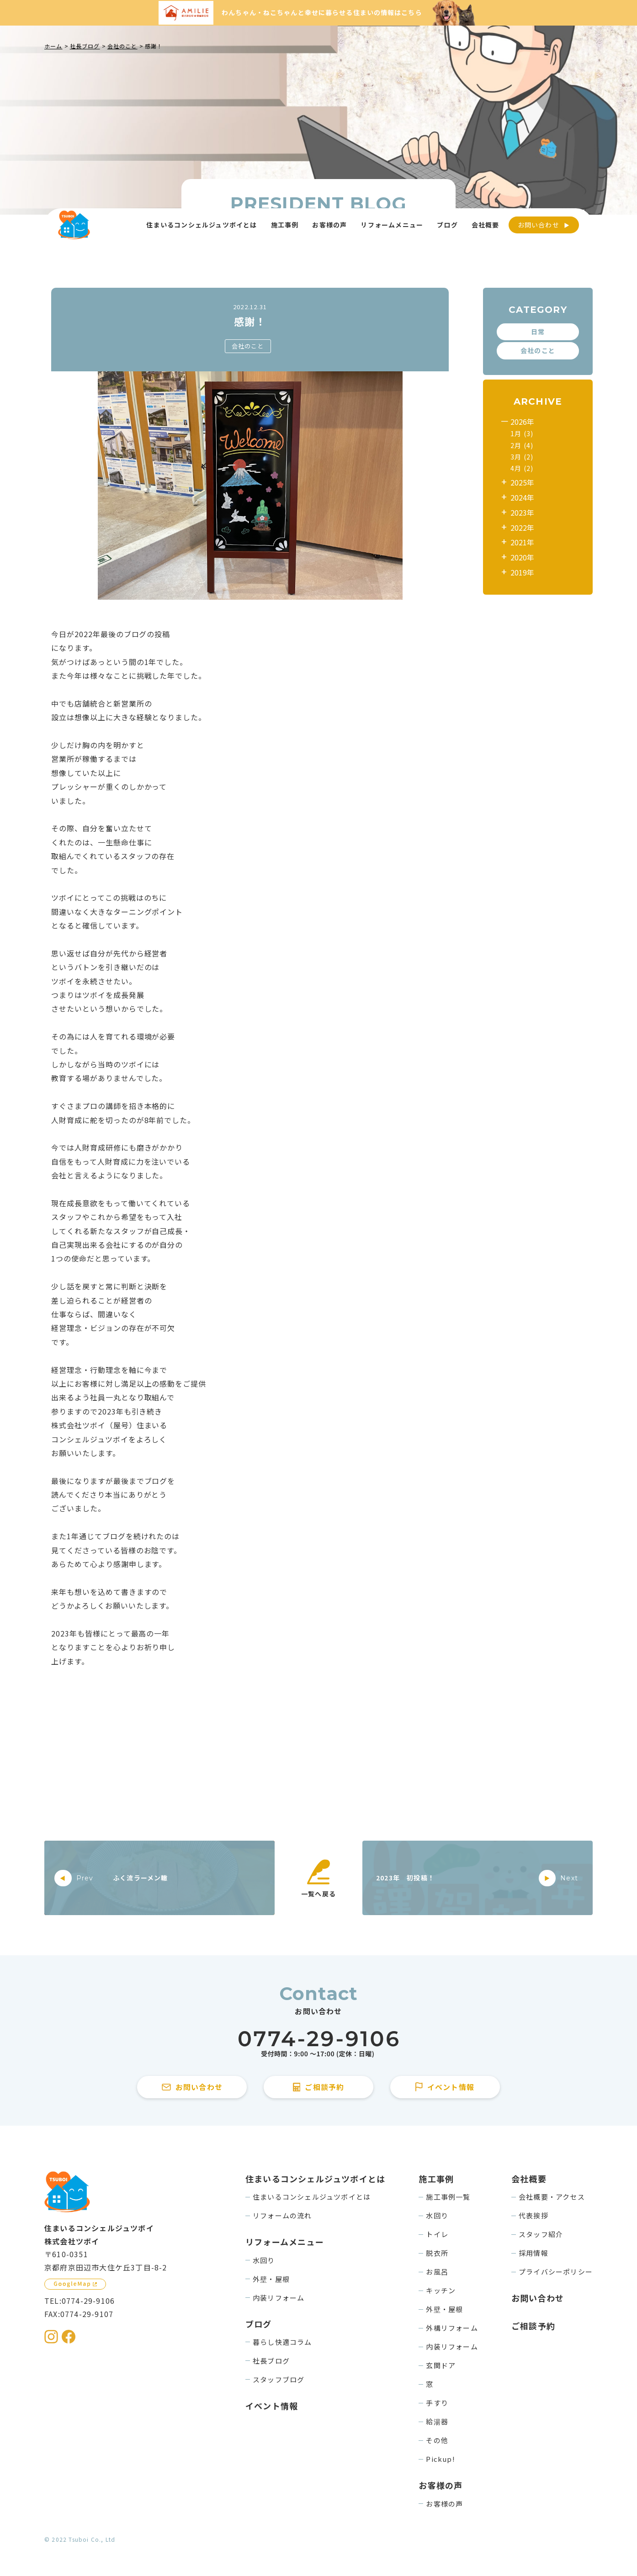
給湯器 (437, 2421)
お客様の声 (444, 2503)
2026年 (522, 421)
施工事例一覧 (448, 2196)
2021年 (522, 542)
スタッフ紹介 (541, 2234)
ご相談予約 (533, 2326)
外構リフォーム (452, 2328)
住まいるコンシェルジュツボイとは (312, 2196)
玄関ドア (441, 2365)
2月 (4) (521, 445)
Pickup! (440, 2459)
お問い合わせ (538, 224)
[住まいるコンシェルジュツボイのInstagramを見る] (51, 2337)
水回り (264, 2260)
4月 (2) (521, 468)
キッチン (441, 2290)
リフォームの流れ (282, 2215)
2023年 (522, 512)
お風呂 (437, 2271)
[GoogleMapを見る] (75, 2284)
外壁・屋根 (271, 2279)
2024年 (522, 497)
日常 (538, 331)
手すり (437, 2402)
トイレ (437, 2234)
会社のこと (248, 346)
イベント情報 (271, 2406)
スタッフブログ (278, 2379)
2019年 (522, 572)
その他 (437, 2440)
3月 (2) (521, 456)
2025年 (522, 482)
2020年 (522, 557)
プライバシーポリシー (556, 2271)
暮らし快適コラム (282, 2342)
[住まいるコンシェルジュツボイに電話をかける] (318, 2044)
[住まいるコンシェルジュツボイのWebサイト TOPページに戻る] (74, 225)
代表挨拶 (533, 2215)
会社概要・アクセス (552, 2196)
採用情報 (533, 2253)
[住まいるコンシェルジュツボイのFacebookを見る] (68, 2337)
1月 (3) (521, 433)
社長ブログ (271, 2360)
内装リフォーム (278, 2297)
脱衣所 (437, 2253)
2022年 (522, 527)
